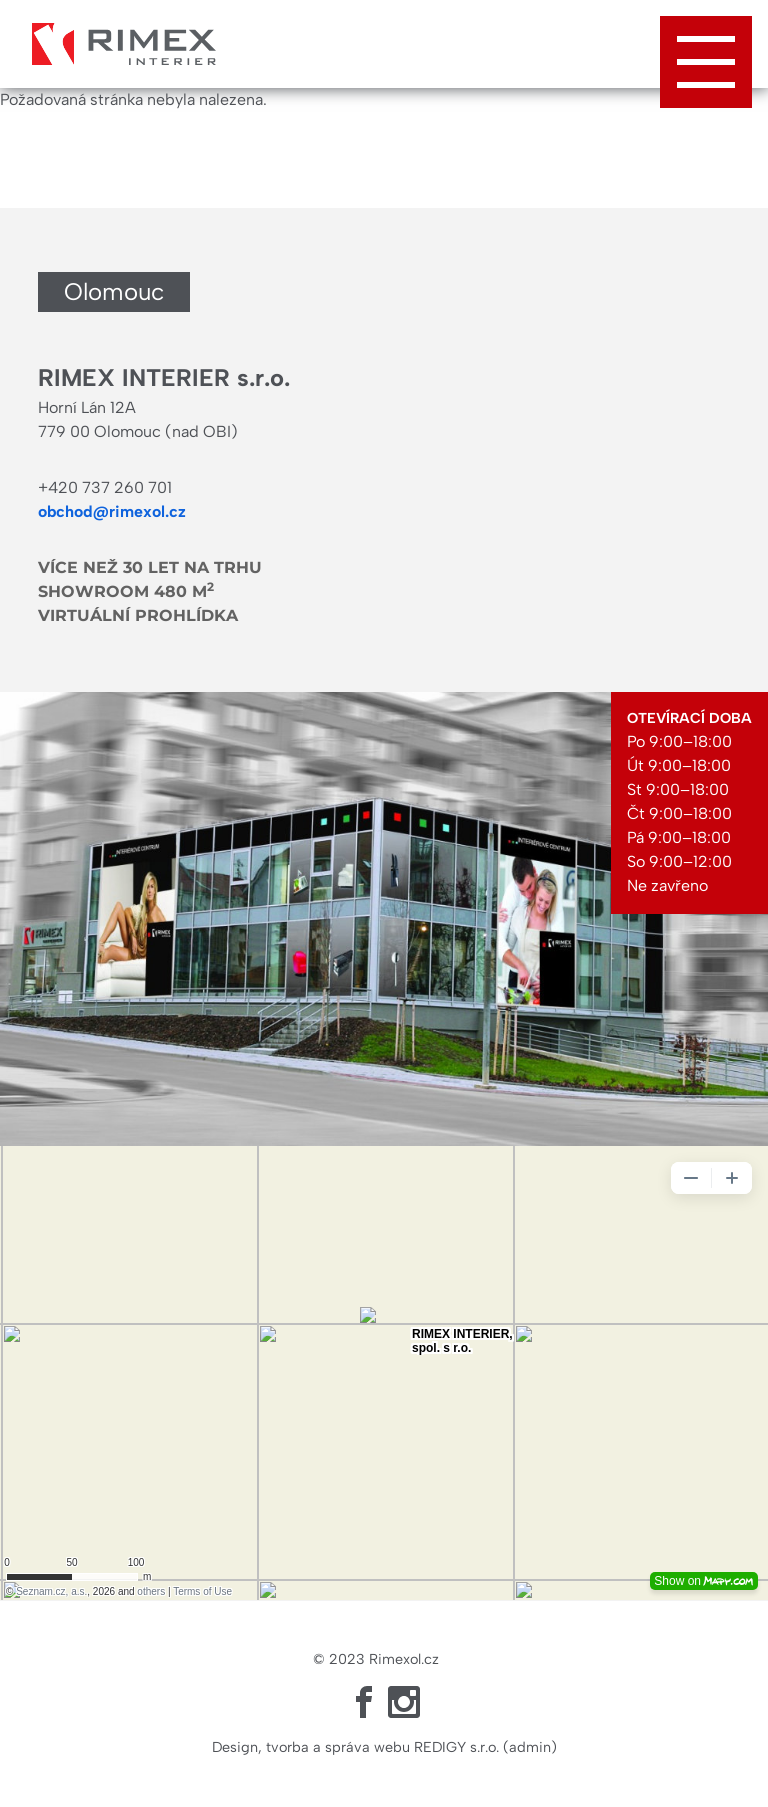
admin (530, 1747)
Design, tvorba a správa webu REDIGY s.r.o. (355, 1747)
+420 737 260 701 (105, 487)
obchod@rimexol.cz (112, 511)
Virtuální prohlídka (138, 615)
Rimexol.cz (404, 1659)
